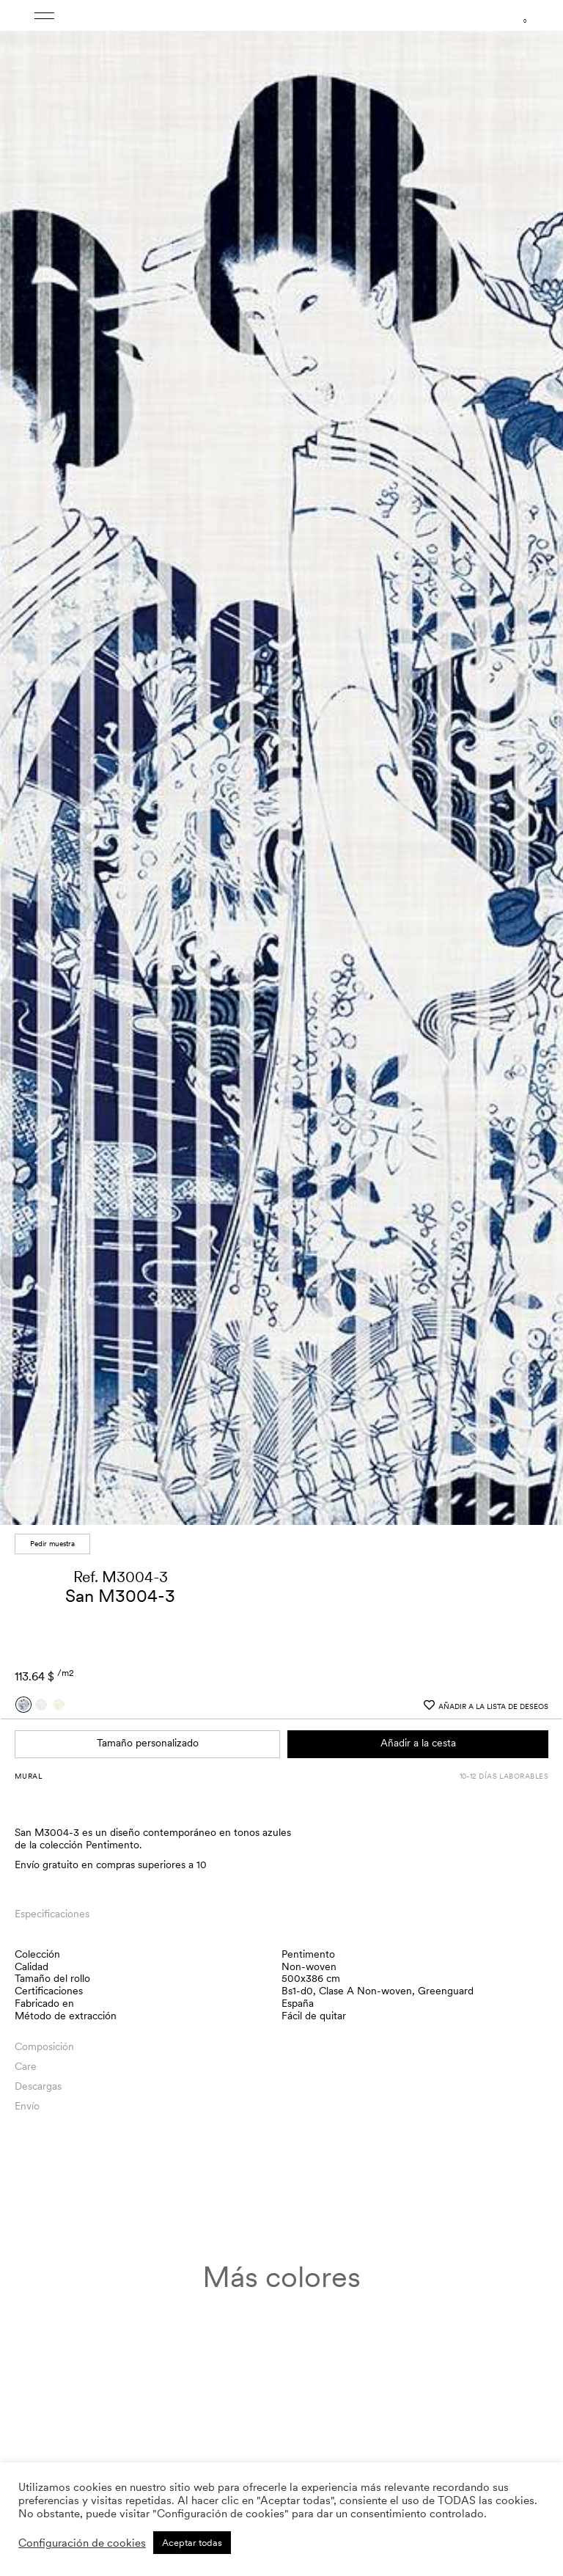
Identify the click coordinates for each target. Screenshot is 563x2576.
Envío (27, 2104)
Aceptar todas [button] (192, 2542)
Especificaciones (52, 1911)
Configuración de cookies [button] (82, 2543)
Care (26, 2064)
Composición (44, 2044)
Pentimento (308, 1952)
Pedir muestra (52, 1541)
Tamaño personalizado (148, 1740)
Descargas (38, 2084)
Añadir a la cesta (418, 1740)
